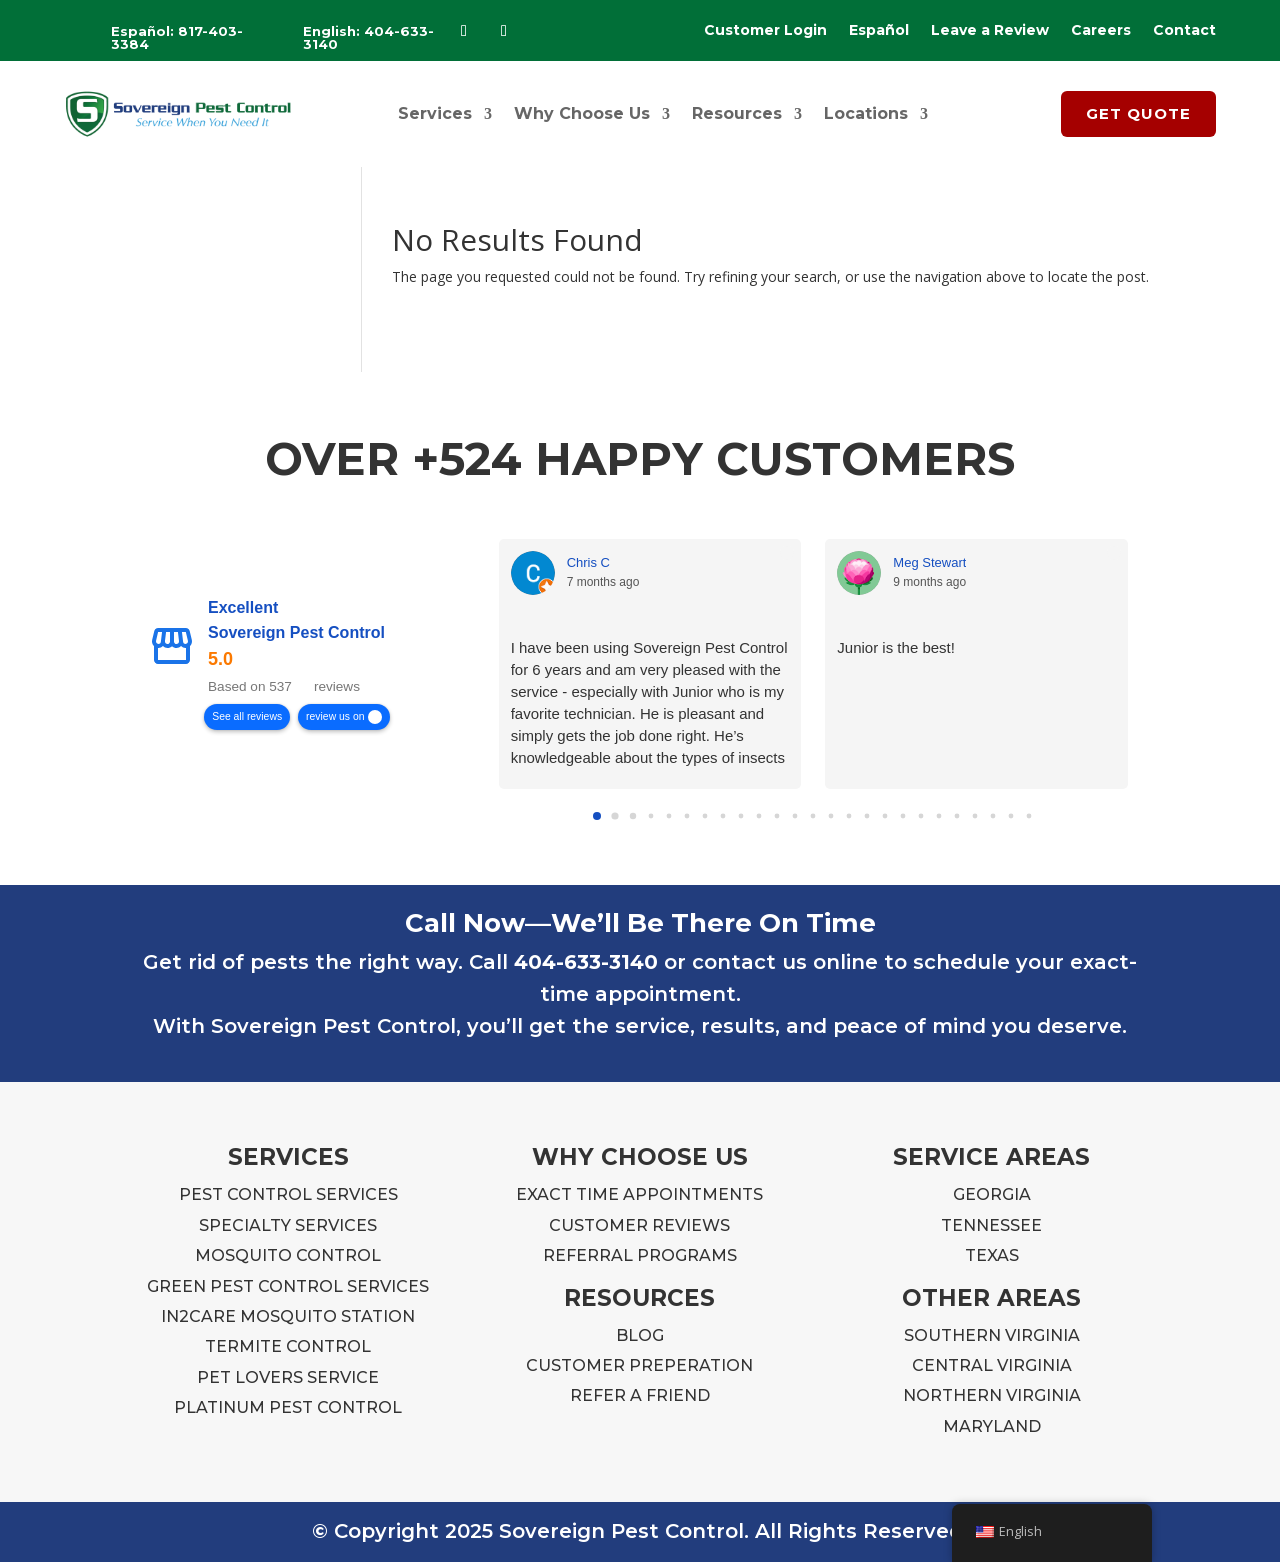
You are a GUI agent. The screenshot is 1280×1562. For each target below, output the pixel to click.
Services (435, 113)
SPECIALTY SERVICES (288, 1225)
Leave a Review (990, 31)
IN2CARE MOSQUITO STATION (288, 1316)
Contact (1184, 31)
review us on (335, 716)
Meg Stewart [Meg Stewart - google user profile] (929, 562)
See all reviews (247, 716)
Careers (1101, 31)
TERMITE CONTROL (288, 1346)
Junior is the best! (896, 647)
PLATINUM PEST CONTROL (288, 1407)
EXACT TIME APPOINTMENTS (639, 1194)
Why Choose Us (582, 113)
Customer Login (765, 31)
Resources (737, 113)
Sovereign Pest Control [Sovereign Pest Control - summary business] (296, 633)
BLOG (640, 1335)
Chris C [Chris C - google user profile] (588, 562)
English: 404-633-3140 (368, 37)
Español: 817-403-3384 (177, 37)
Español (879, 31)
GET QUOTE (1138, 113)
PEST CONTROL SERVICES (288, 1194)
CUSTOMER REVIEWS (639, 1225)
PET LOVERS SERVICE (288, 1377)
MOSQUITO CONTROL (288, 1255)
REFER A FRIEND (640, 1395)
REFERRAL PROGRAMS (640, 1255)
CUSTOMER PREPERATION (639, 1365)
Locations (866, 113)
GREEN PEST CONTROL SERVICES (288, 1286)
